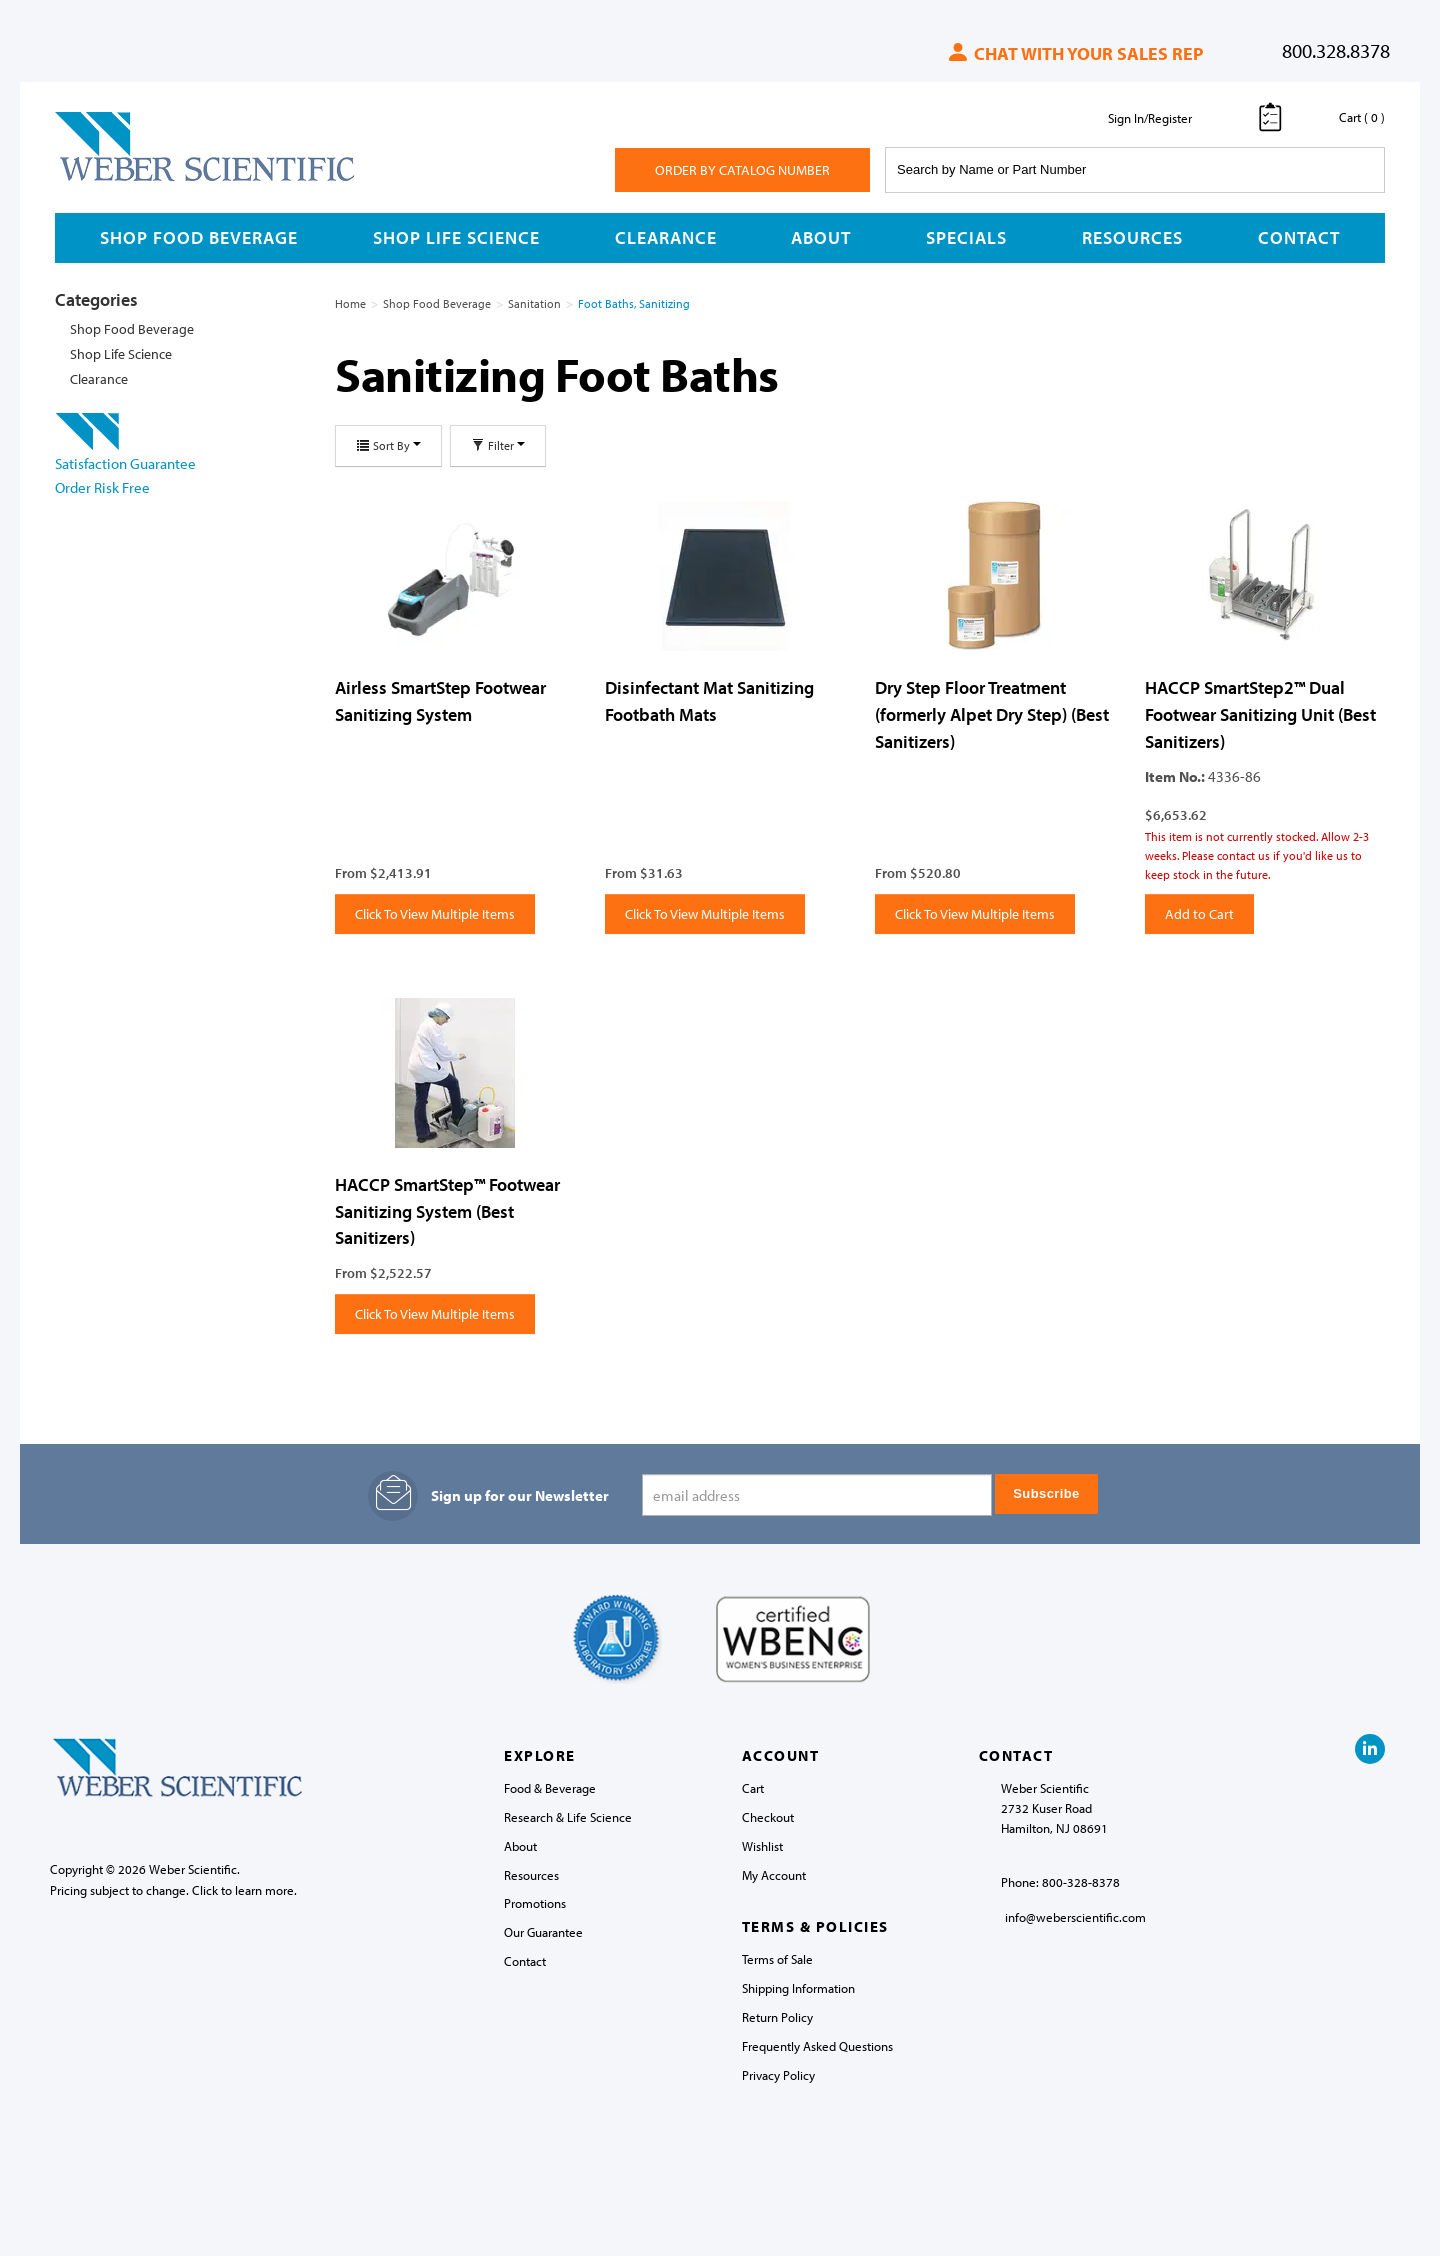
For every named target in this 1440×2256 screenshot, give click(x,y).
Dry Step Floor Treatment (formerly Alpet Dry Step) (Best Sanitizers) (992, 714)
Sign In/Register (1150, 118)
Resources (1132, 237)
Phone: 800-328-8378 (1060, 1882)
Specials (966, 237)
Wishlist (762, 1846)
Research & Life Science (568, 1817)
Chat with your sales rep (1074, 53)
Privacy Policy (778, 2075)
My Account (774, 1875)
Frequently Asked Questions (817, 2046)
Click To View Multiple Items (435, 914)
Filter (498, 445)
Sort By (388, 445)
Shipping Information (798, 1988)
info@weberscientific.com (1075, 1917)
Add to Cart (1199, 914)
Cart (753, 1788)
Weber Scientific (102, 180)
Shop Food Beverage (199, 237)
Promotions (535, 1903)
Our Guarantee (543, 1932)
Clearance (666, 237)
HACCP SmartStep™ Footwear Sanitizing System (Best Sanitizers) (447, 1211)
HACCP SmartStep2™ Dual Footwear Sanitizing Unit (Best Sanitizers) (1260, 714)
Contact (1299, 237)
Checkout (768, 1817)
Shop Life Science (456, 237)
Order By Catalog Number (742, 170)
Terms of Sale (777, 1959)
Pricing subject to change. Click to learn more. (173, 1890)
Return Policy (777, 2017)
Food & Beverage (550, 1788)
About (821, 237)
